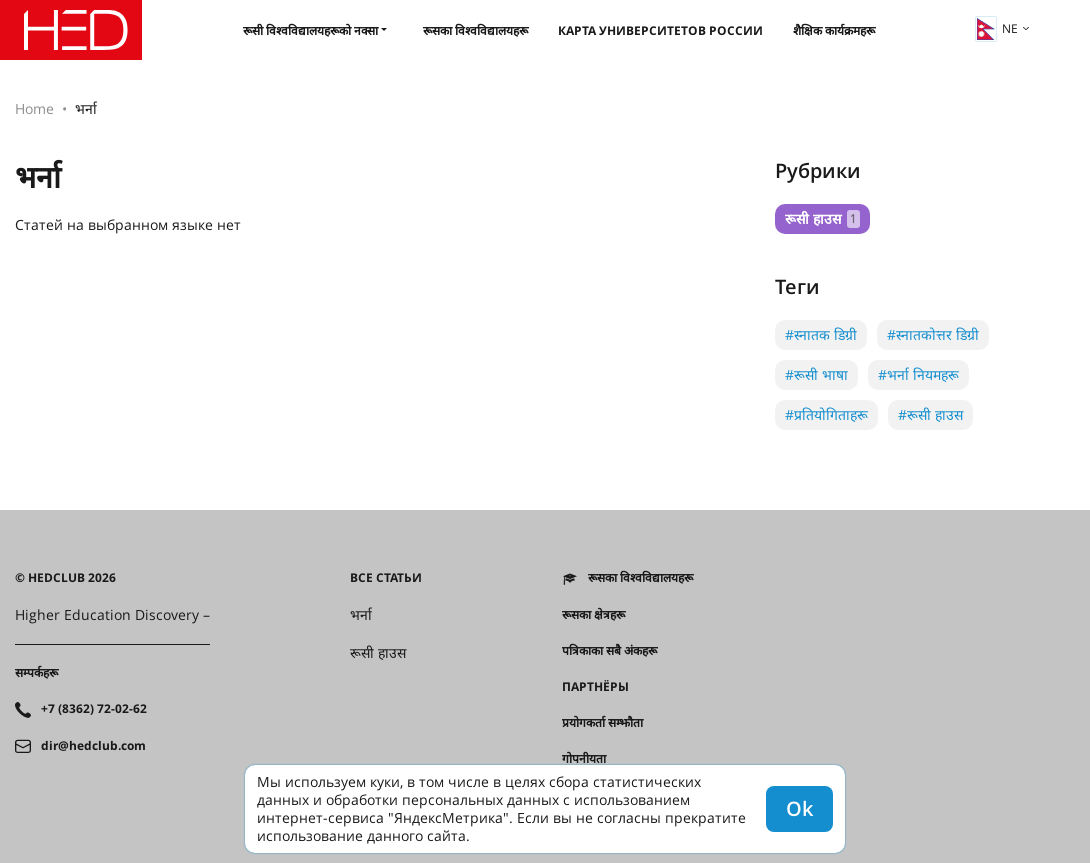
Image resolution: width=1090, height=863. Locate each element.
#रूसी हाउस (930, 414)
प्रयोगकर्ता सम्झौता (602, 723)
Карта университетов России (660, 30)
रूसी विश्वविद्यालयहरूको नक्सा (310, 30)
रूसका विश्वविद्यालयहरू (475, 30)
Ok (799, 808)
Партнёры (595, 687)
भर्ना (361, 615)
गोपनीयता (584, 759)
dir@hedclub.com (93, 746)
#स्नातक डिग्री (821, 334)
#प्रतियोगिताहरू (826, 414)
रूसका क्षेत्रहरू (593, 615)
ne (997, 29)
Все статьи (386, 578)
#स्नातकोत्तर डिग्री (933, 334)
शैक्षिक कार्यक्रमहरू (834, 30)
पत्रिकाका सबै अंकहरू (609, 651)
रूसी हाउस (822, 218)
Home (34, 108)
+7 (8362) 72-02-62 (94, 709)
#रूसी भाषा (816, 374)
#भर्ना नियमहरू (918, 374)
